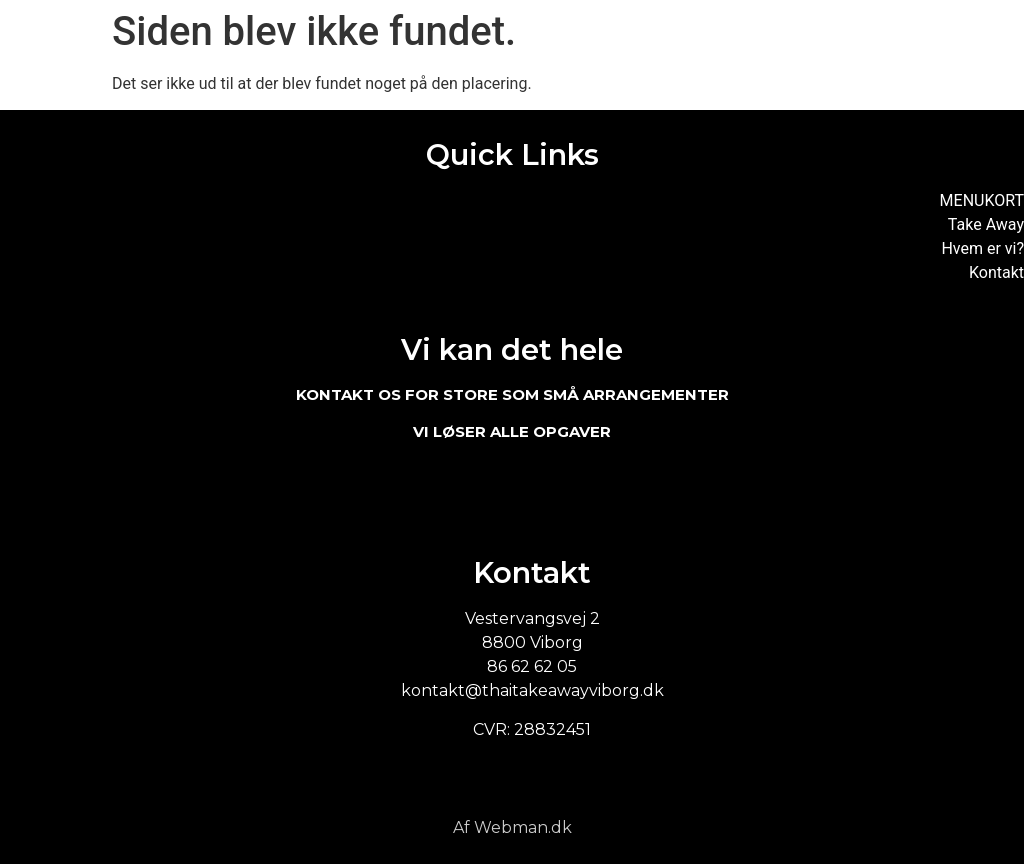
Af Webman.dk (512, 827)
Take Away (986, 224)
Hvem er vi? (982, 248)
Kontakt (996, 272)
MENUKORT (982, 200)
